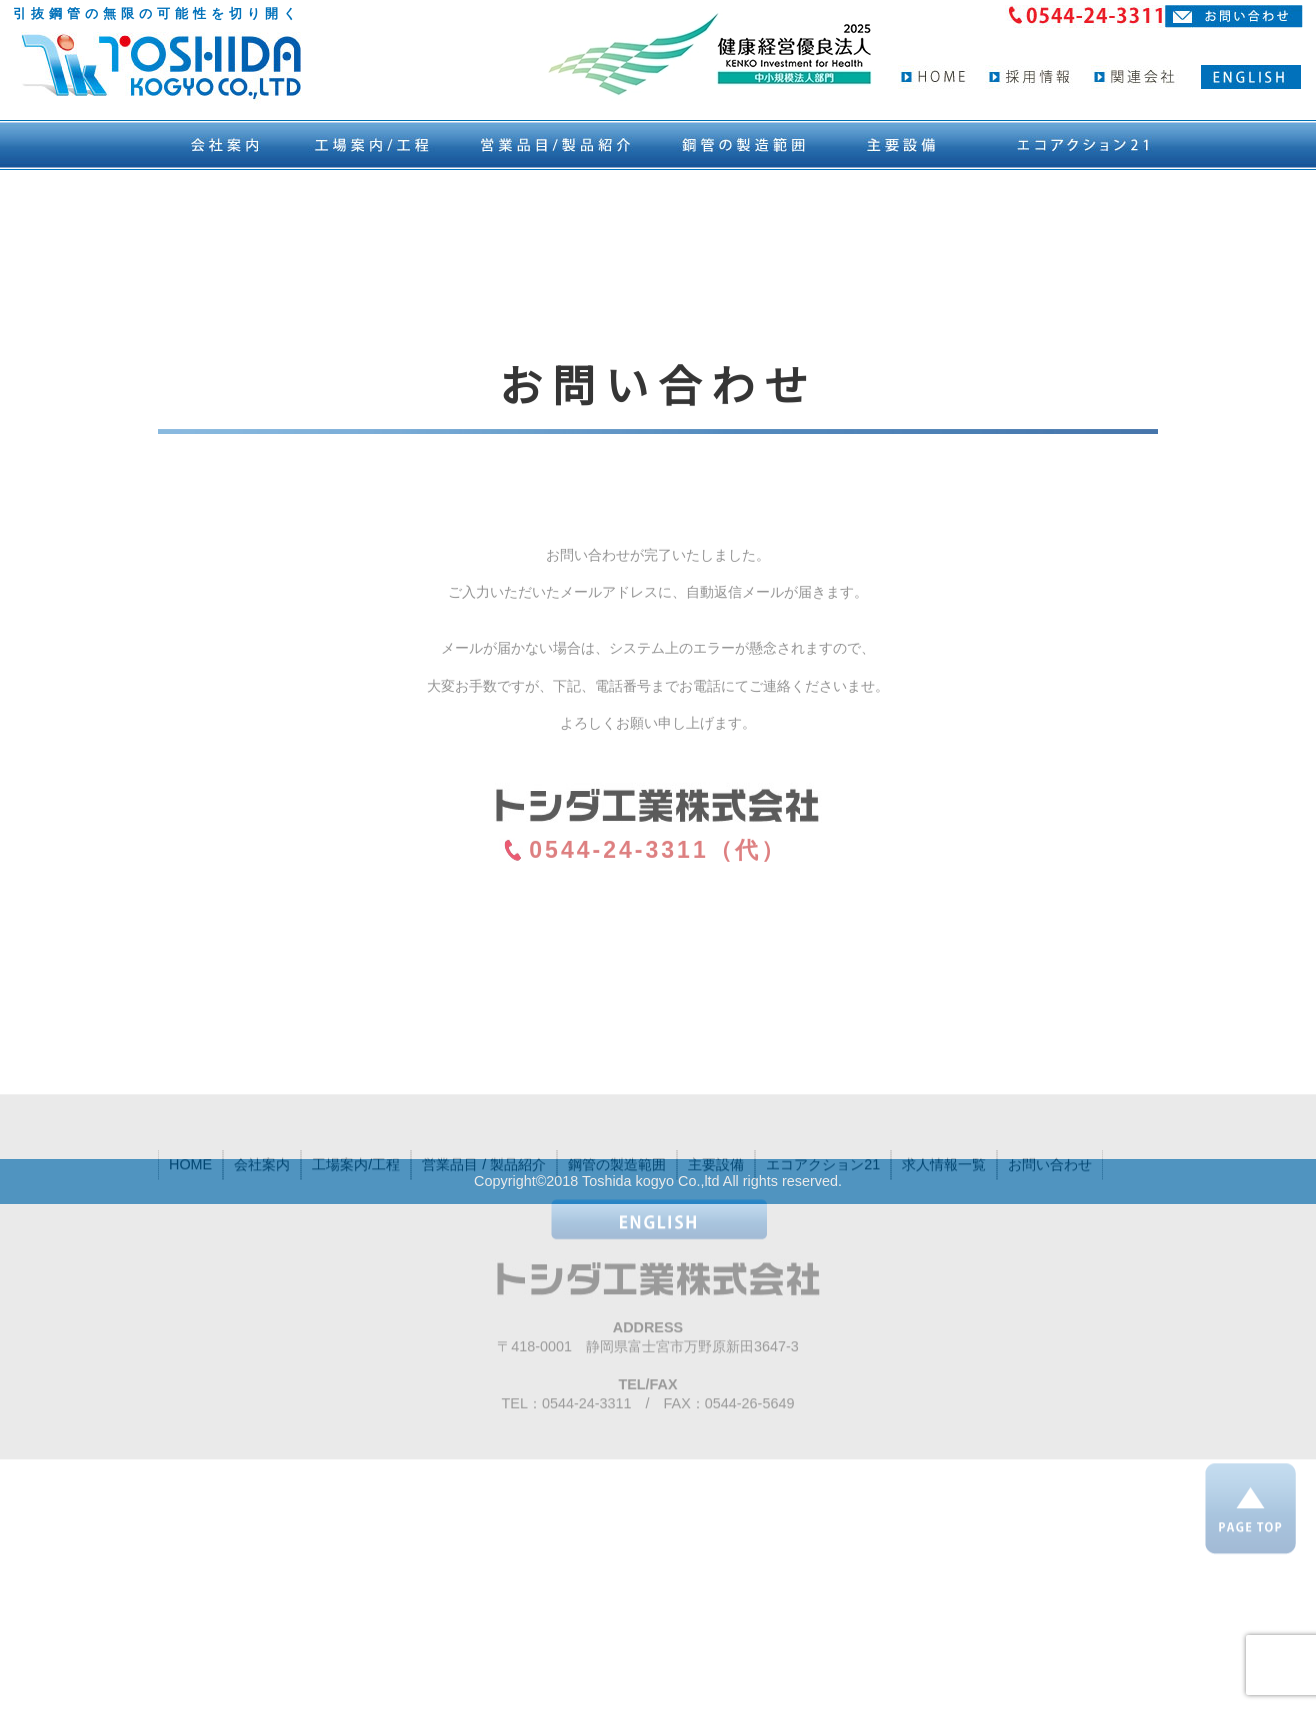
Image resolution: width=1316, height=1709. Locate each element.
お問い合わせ (1050, 1226)
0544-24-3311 (587, 1465)
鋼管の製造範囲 (617, 1226)
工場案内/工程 (356, 1226)
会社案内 (262, 1226)
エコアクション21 (823, 1226)
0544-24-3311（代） (657, 924)
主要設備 (716, 1226)
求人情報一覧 (944, 1226)
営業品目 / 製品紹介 (484, 1226)
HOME (190, 1226)
